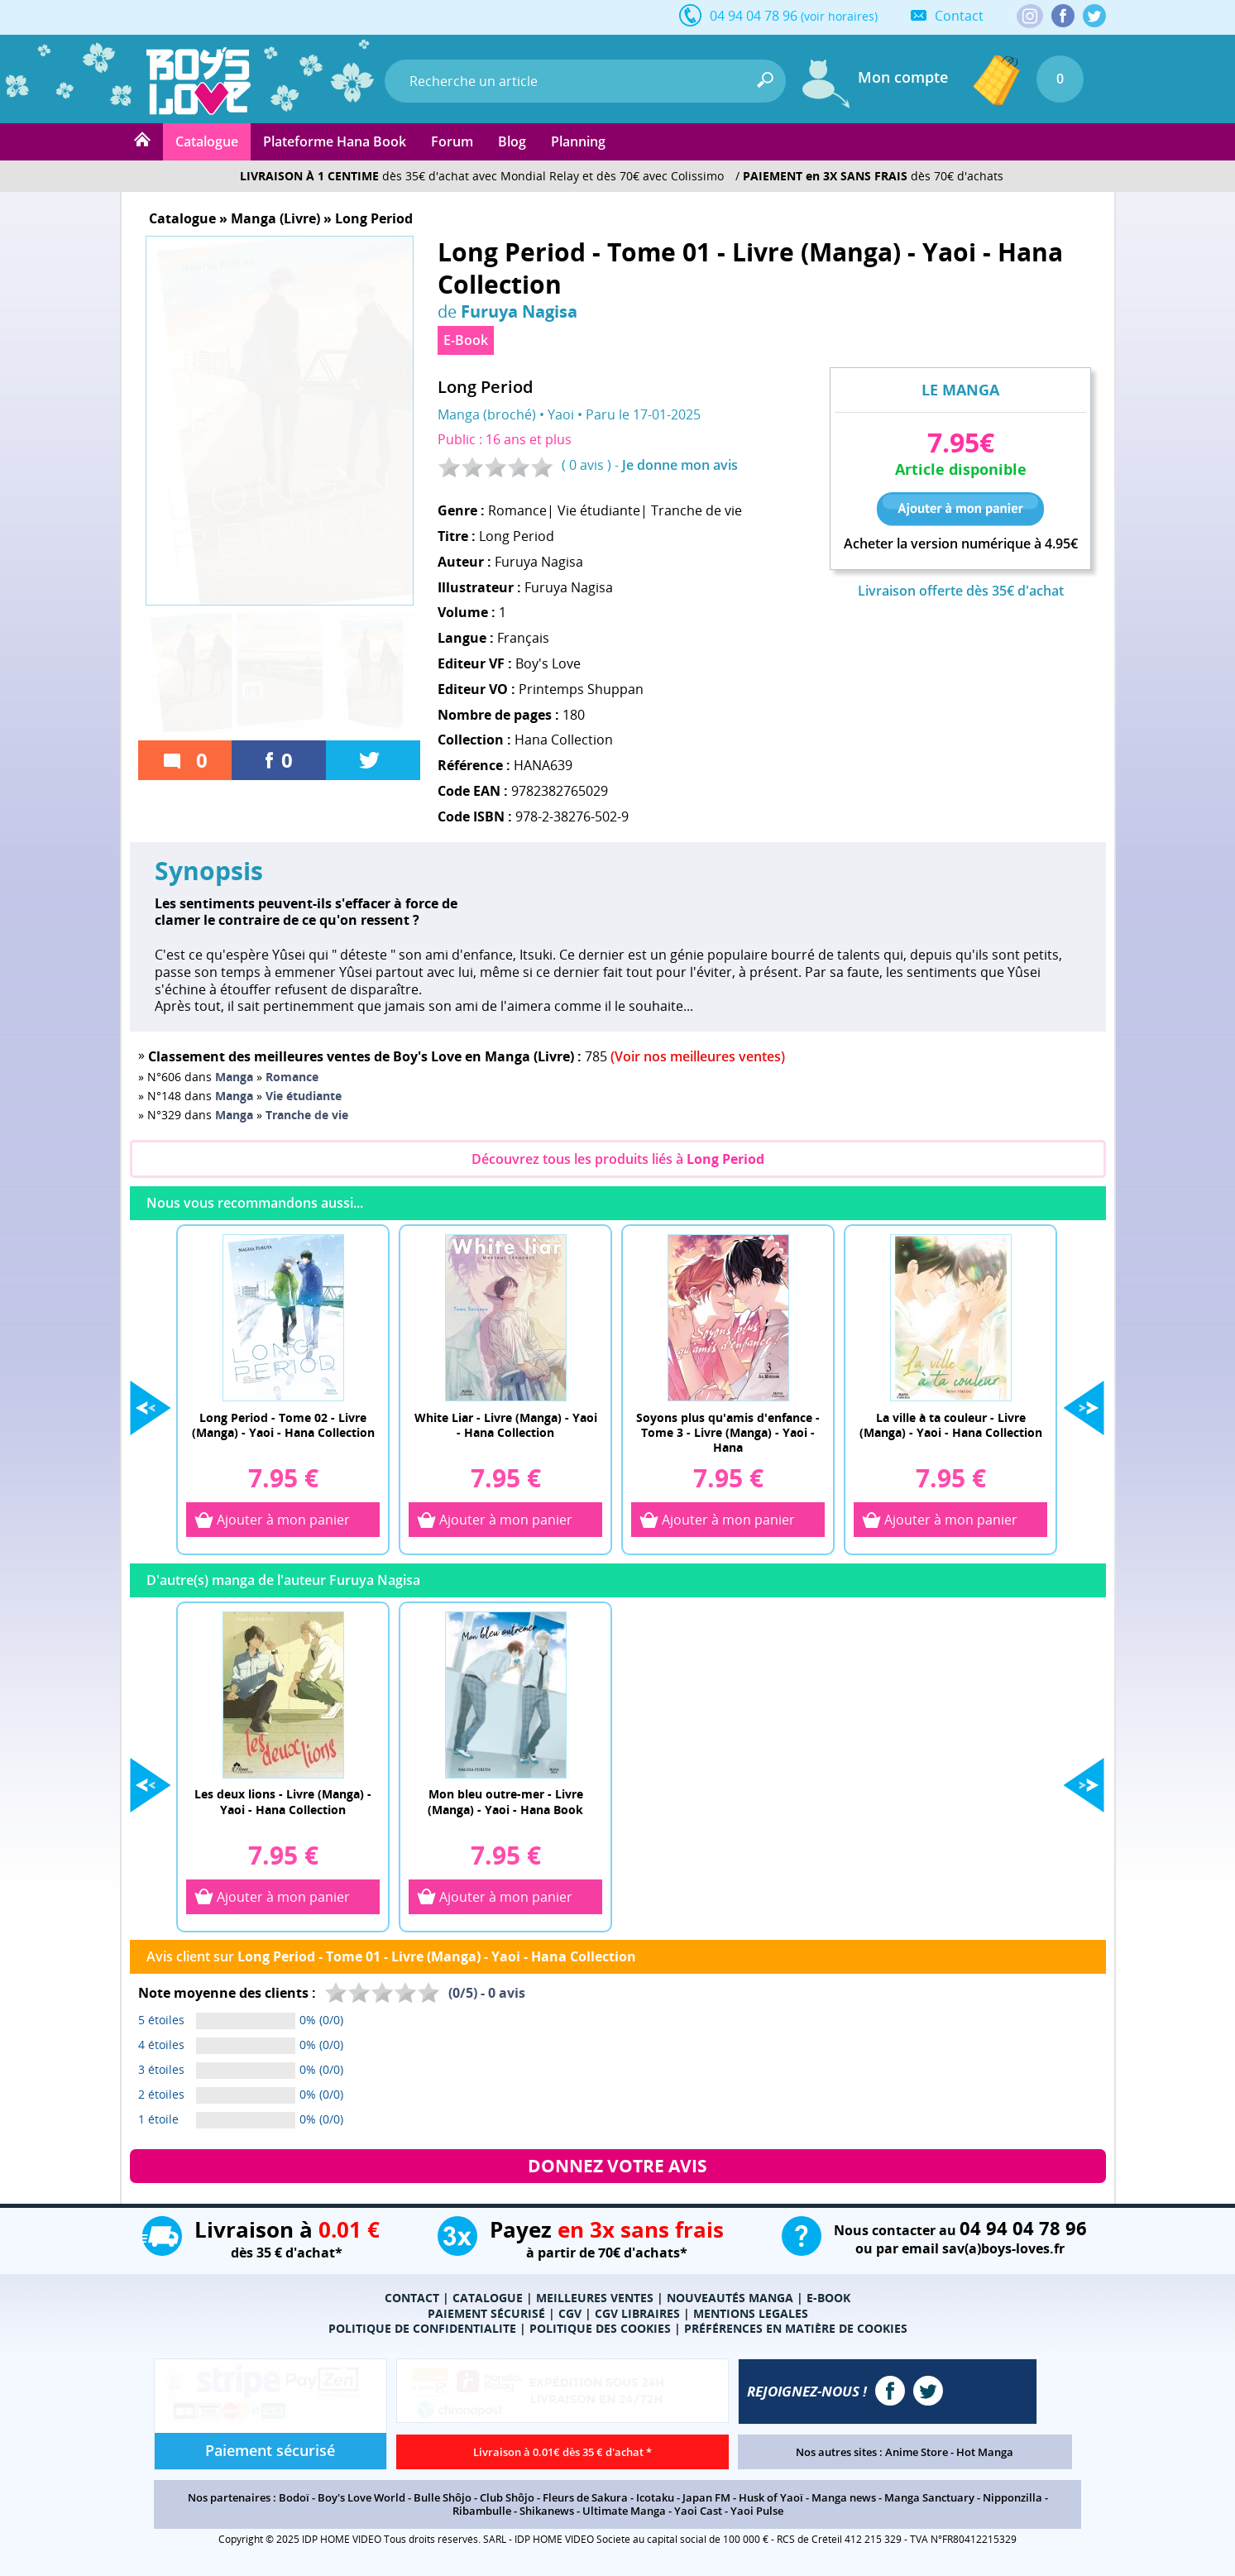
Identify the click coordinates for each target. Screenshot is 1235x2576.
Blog (512, 141)
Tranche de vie (696, 510)
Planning (578, 141)
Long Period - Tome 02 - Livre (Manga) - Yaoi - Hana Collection (283, 1425)
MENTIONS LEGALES (750, 2313)
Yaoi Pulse (756, 2510)
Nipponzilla (1012, 2497)
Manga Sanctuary (929, 2497)
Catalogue (206, 141)
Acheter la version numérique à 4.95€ (961, 544)
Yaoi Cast (698, 2510)
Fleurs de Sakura (585, 2497)
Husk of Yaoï (771, 2497)
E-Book (465, 340)
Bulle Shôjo (443, 2497)
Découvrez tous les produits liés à (618, 1159)
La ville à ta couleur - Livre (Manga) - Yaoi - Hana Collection (950, 1425)
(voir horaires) (839, 16)
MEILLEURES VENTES (594, 2297)
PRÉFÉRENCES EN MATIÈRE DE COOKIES (795, 2328)
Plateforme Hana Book (334, 141)
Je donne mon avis (680, 465)
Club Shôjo (507, 2497)
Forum (452, 141)
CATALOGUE (487, 2297)
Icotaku (655, 2497)
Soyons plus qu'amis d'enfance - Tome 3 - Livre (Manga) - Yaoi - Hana (728, 1431)
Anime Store (916, 2451)
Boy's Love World (361, 2497)
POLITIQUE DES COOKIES (600, 2328)
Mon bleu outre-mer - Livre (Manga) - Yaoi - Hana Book (505, 1801)
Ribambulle (481, 2510)
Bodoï (294, 2497)
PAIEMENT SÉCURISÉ (486, 2313)
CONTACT (412, 2297)
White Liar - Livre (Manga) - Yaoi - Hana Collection (505, 1425)
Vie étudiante (599, 510)
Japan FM (706, 2497)
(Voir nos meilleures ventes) (697, 1056)
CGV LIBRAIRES (637, 2313)
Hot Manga (984, 2451)
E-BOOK (828, 2297)
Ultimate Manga (624, 2510)
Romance (517, 510)
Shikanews (546, 2510)
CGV (570, 2313)
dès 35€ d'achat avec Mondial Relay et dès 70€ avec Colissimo (482, 176)
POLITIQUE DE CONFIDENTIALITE (422, 2328)
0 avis (586, 465)
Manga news (843, 2497)
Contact (959, 16)
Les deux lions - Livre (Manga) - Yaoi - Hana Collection (282, 1801)
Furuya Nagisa (519, 311)
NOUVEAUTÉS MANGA (730, 2297)
